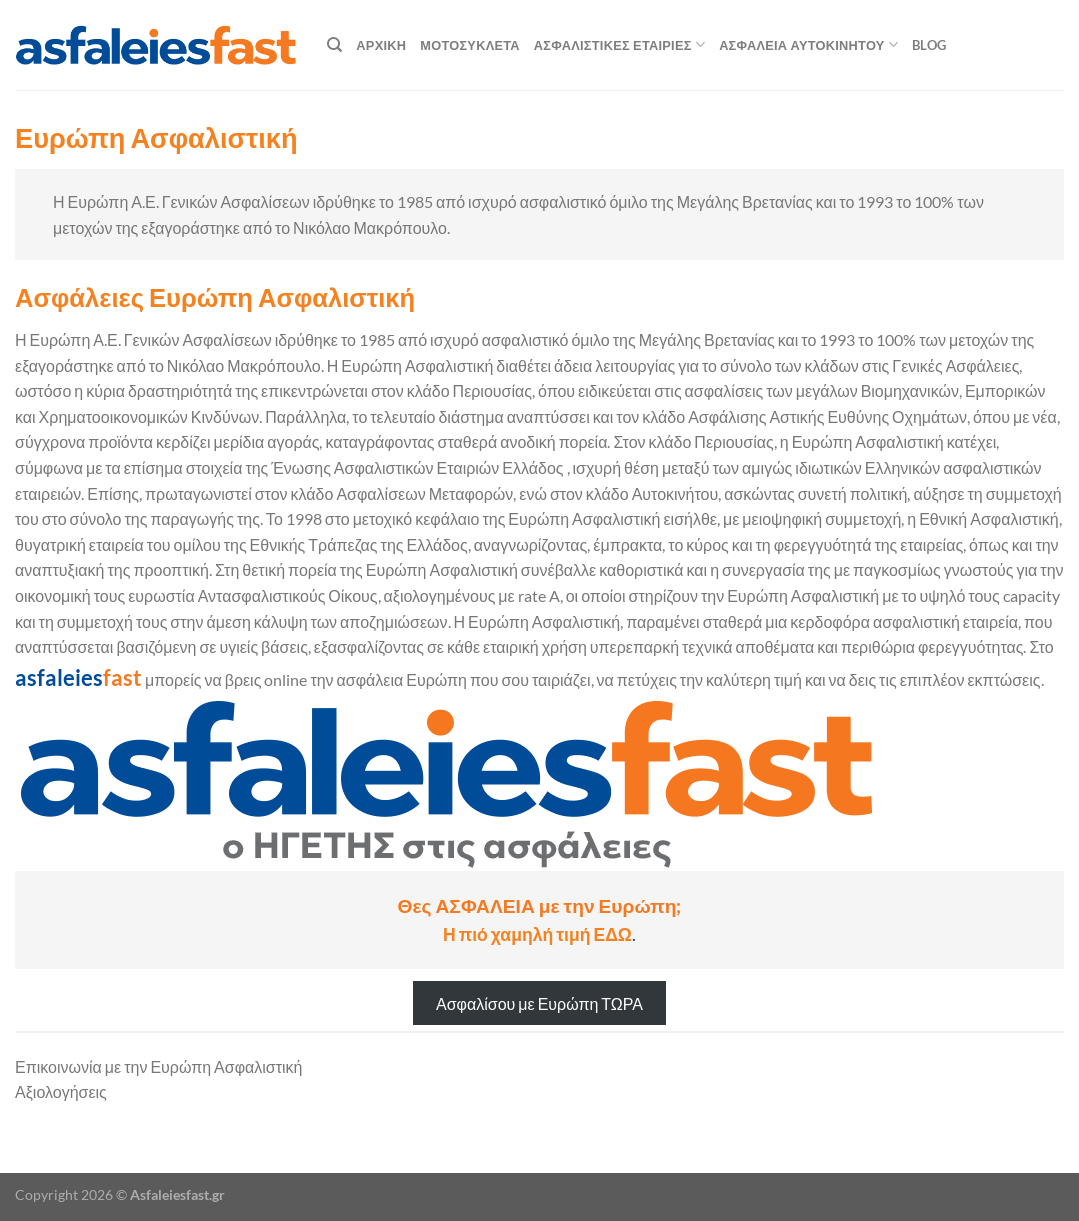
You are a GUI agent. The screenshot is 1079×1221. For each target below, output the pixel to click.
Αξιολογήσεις (61, 1091)
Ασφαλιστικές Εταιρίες (619, 44)
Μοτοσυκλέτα (470, 45)
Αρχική (381, 45)
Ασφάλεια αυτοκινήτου (808, 44)
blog (929, 45)
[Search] (334, 45)
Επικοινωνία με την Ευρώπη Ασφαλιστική (159, 1066)
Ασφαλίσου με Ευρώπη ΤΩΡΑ (539, 1002)
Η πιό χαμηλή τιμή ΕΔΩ (537, 934)
